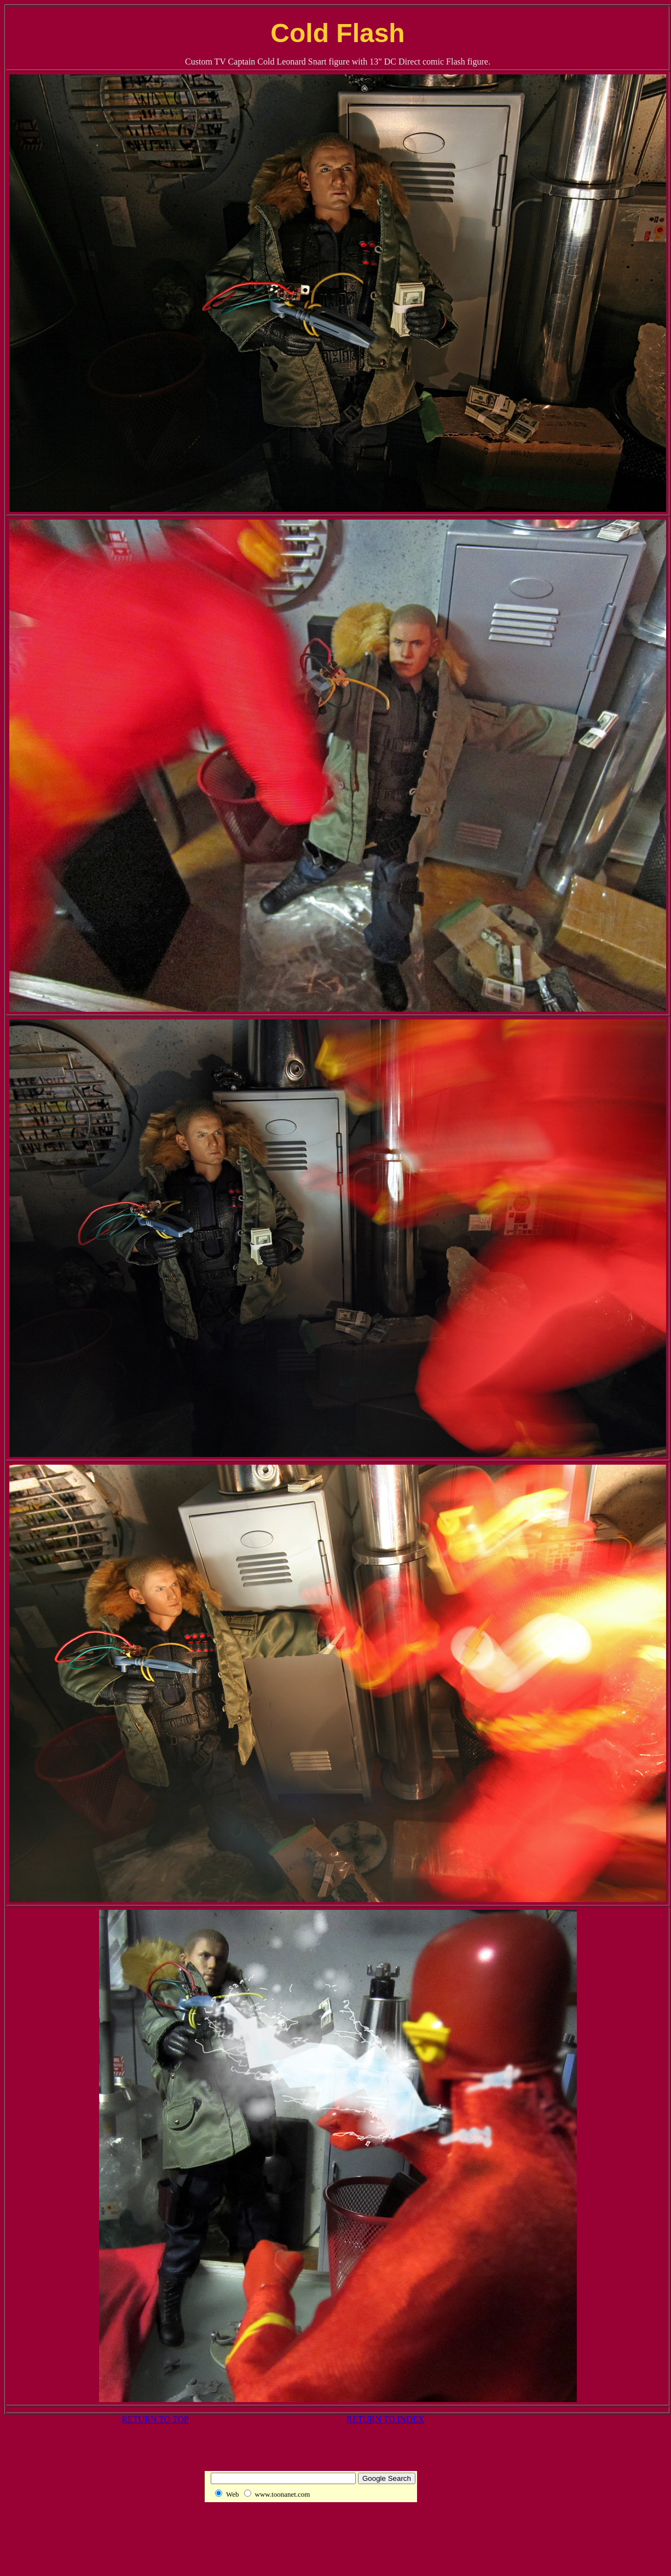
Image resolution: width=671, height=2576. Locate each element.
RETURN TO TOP (155, 2419)
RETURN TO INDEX (385, 2419)
